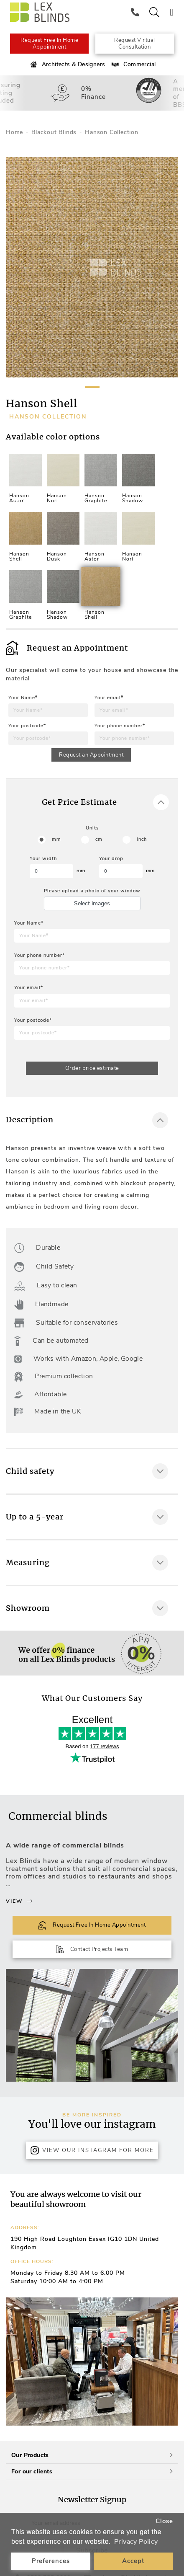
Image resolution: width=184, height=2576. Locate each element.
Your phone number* (120, 726)
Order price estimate (92, 1068)
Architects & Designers (66, 64)
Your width (43, 858)
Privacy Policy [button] (136, 2541)
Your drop (111, 858)
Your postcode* (27, 726)
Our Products (92, 2455)
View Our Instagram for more (92, 2150)
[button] (168, 2361)
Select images (92, 903)
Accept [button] (133, 2561)
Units (92, 828)
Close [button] (164, 2521)
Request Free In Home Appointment (49, 43)
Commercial (133, 64)
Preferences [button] (51, 2561)
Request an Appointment (91, 755)
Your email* (109, 698)
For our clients (92, 2471)
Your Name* (23, 698)
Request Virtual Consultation (134, 43)
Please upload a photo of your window (92, 891)
